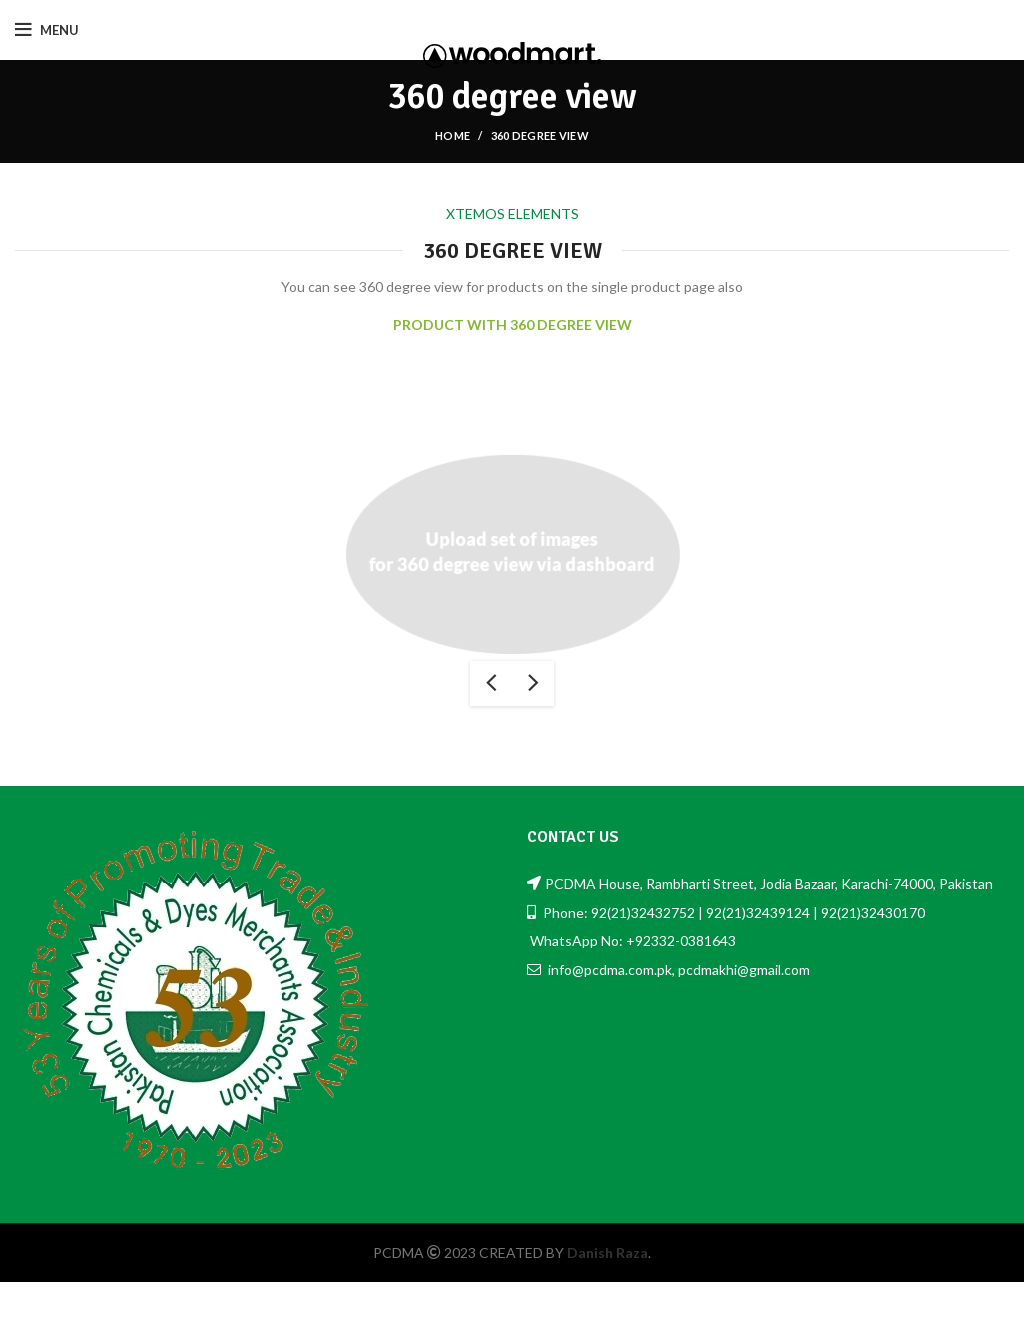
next (533, 683)
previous (491, 683)
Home (452, 135)
